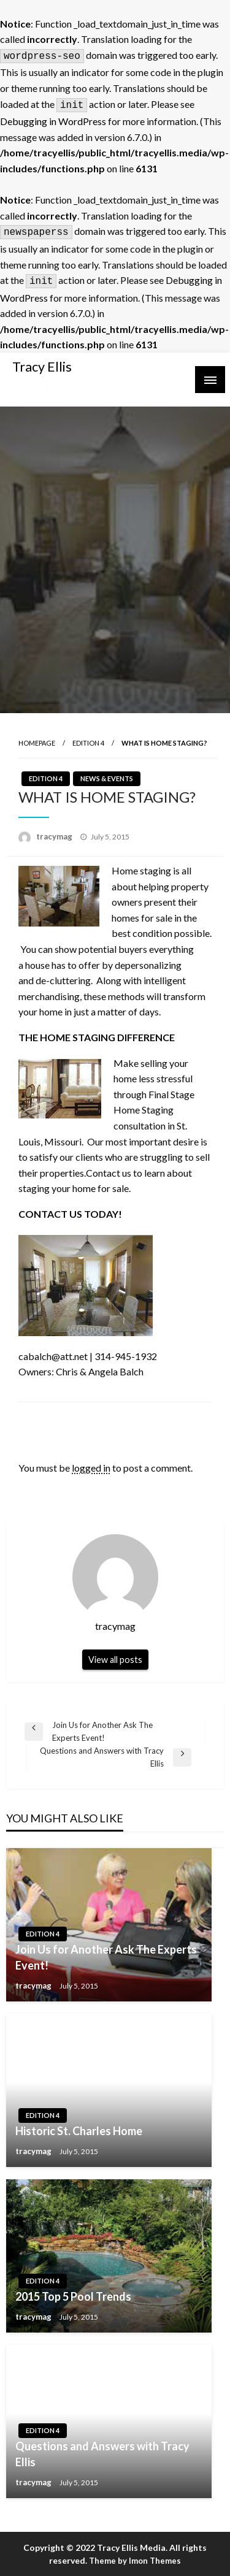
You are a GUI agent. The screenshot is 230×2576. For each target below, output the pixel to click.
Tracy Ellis (42, 367)
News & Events (106, 778)
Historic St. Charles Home (78, 2131)
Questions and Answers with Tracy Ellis (102, 2453)
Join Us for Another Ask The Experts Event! (106, 1957)
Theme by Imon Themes (135, 2561)
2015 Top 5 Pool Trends (73, 2296)
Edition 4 (88, 743)
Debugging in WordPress (53, 121)
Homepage (36, 743)
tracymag (55, 836)
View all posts (115, 1659)
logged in (91, 1467)
